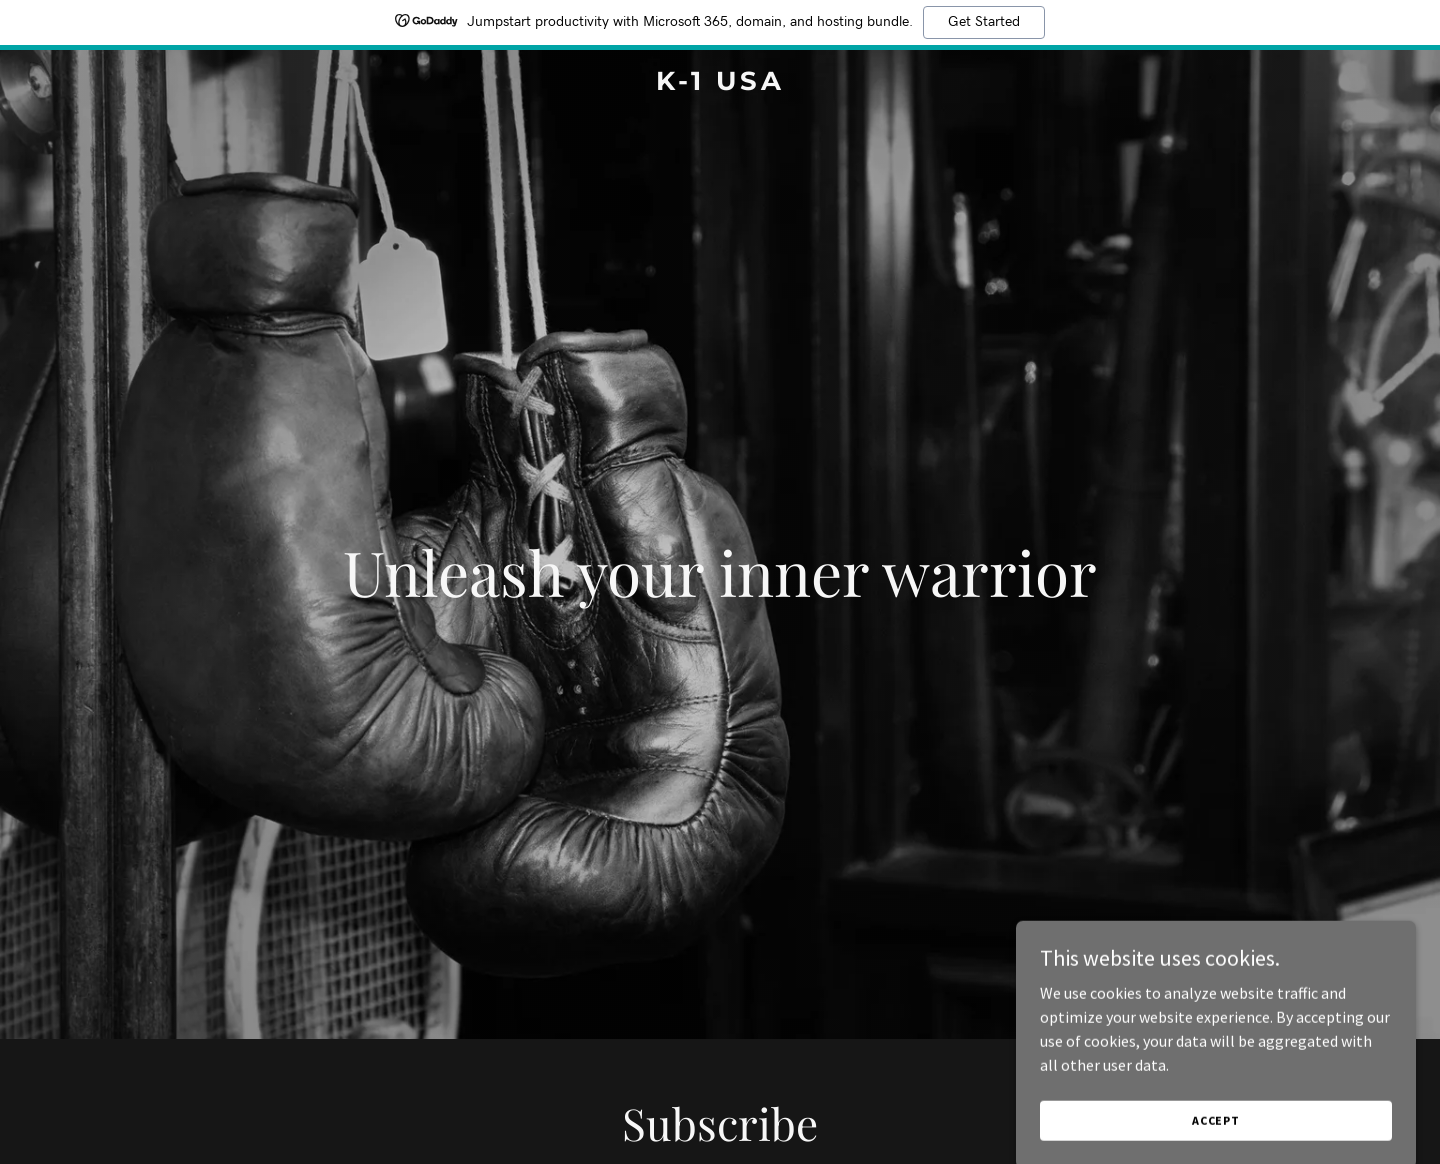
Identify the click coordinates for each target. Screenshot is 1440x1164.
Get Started (984, 22)
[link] (720, 84)
